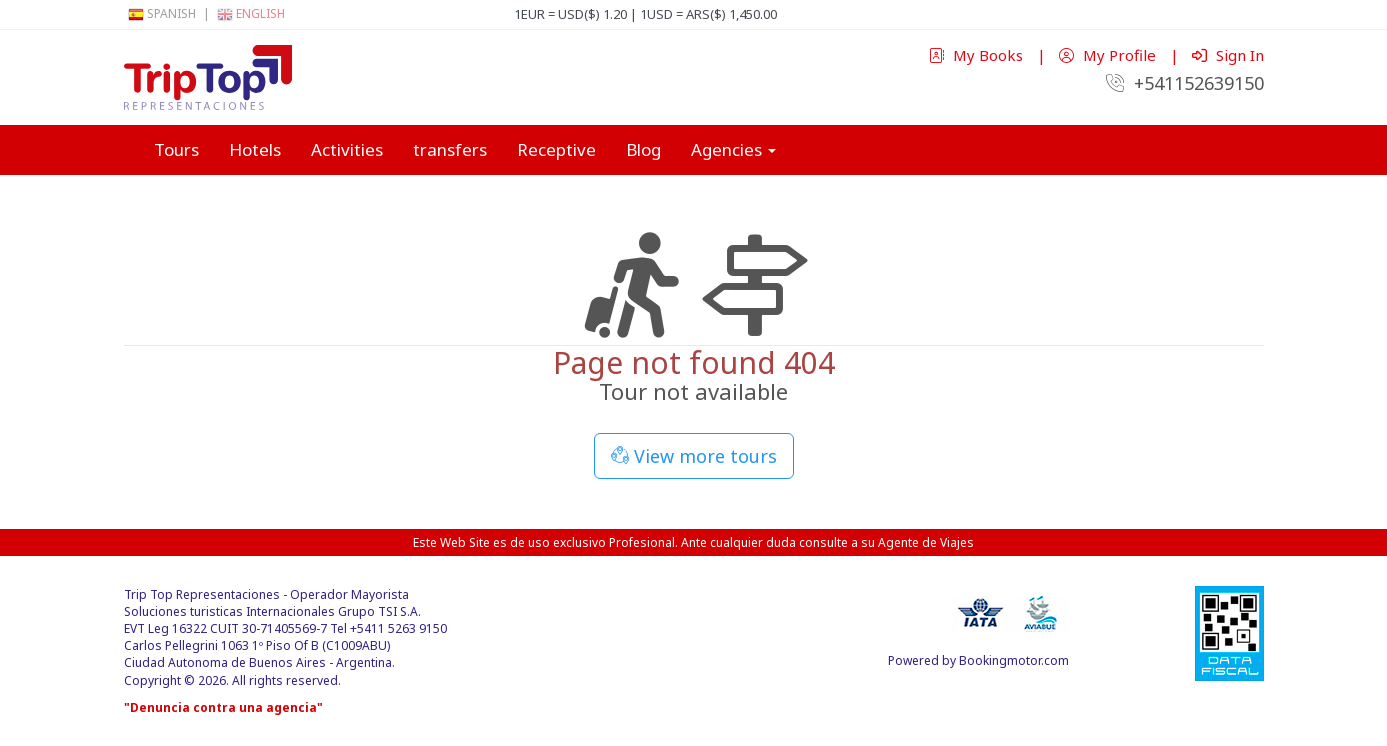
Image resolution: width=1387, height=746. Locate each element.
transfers (450, 149)
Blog (643, 149)
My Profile (1109, 55)
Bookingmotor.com (1014, 660)
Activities (347, 149)
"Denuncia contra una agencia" (223, 707)
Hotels (255, 149)
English (251, 13)
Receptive (556, 149)
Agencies (733, 149)
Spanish (162, 13)
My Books (978, 55)
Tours (176, 149)
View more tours (694, 456)
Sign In (1228, 55)
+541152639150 (1185, 83)
